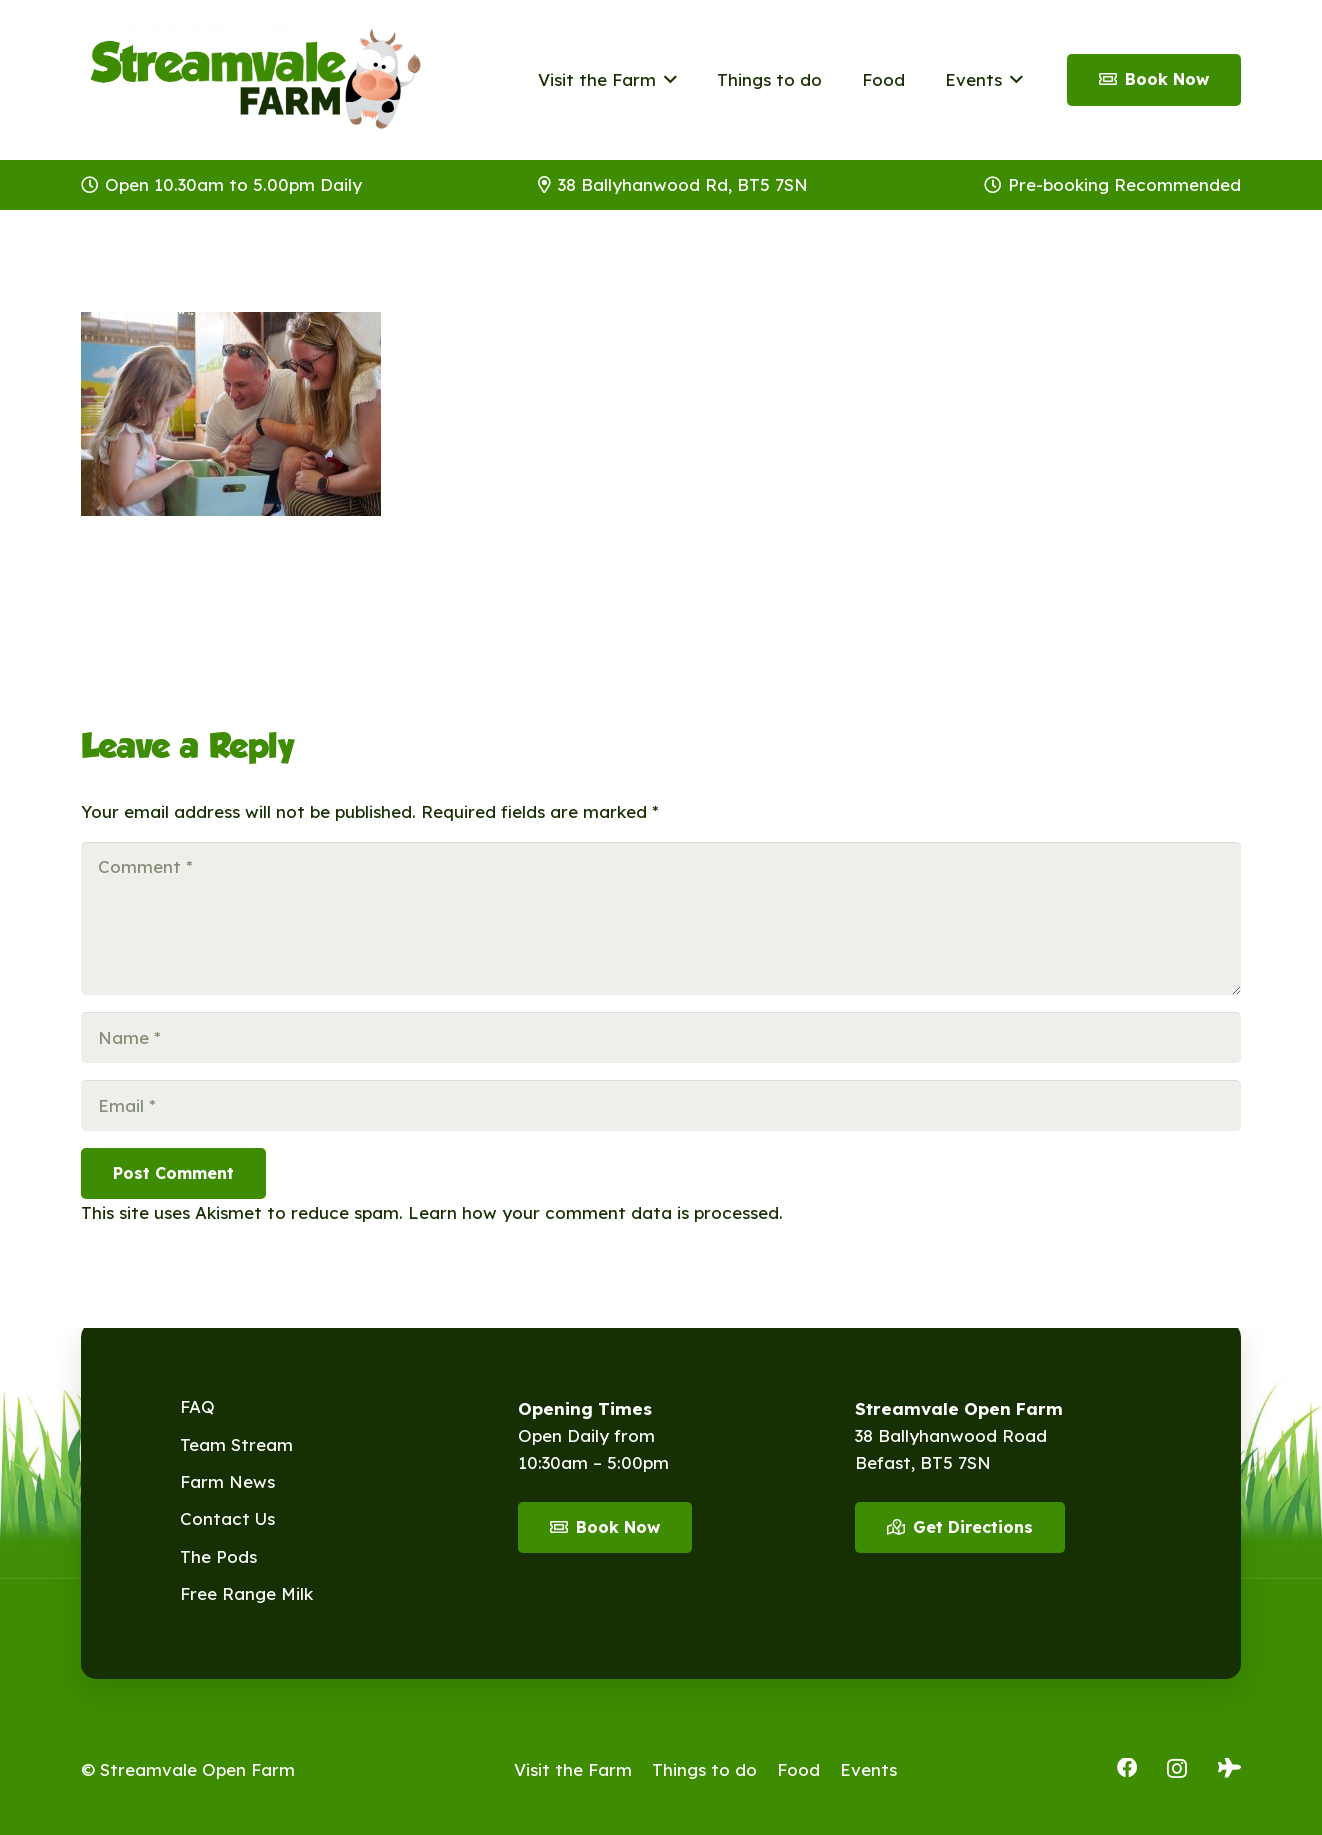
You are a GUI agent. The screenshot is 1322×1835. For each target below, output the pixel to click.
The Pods (218, 1556)
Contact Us (227, 1518)
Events (868, 1769)
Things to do (704, 1769)
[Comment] (661, 918)
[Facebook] (1127, 1768)
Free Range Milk (246, 1593)
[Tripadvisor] (1229, 1768)
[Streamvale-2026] (256, 80)
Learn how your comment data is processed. (595, 1212)
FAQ (197, 1406)
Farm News (227, 1481)
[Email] (661, 1105)
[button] (666, 80)
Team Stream (236, 1444)
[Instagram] (1177, 1769)
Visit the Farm (573, 1769)
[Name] (661, 1037)
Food (798, 1769)
